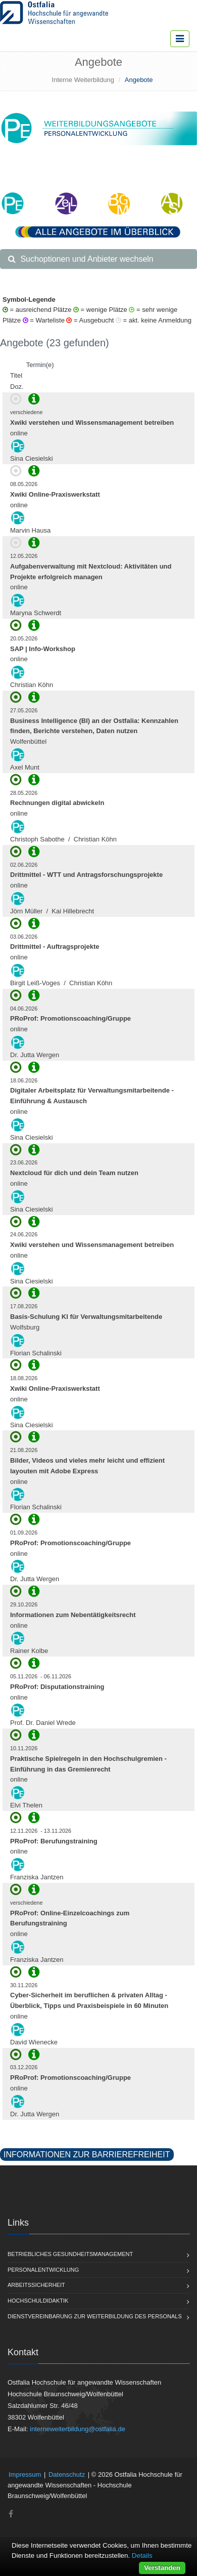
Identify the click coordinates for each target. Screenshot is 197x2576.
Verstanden (162, 2567)
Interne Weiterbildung (83, 80)
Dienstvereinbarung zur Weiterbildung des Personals (95, 2316)
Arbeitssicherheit (36, 2285)
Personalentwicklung (43, 2270)
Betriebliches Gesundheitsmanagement (70, 2254)
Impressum (25, 2474)
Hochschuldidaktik (38, 2301)
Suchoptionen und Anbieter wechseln (81, 259)
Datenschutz (66, 2474)
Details (142, 2555)
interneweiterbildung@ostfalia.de (77, 2429)
